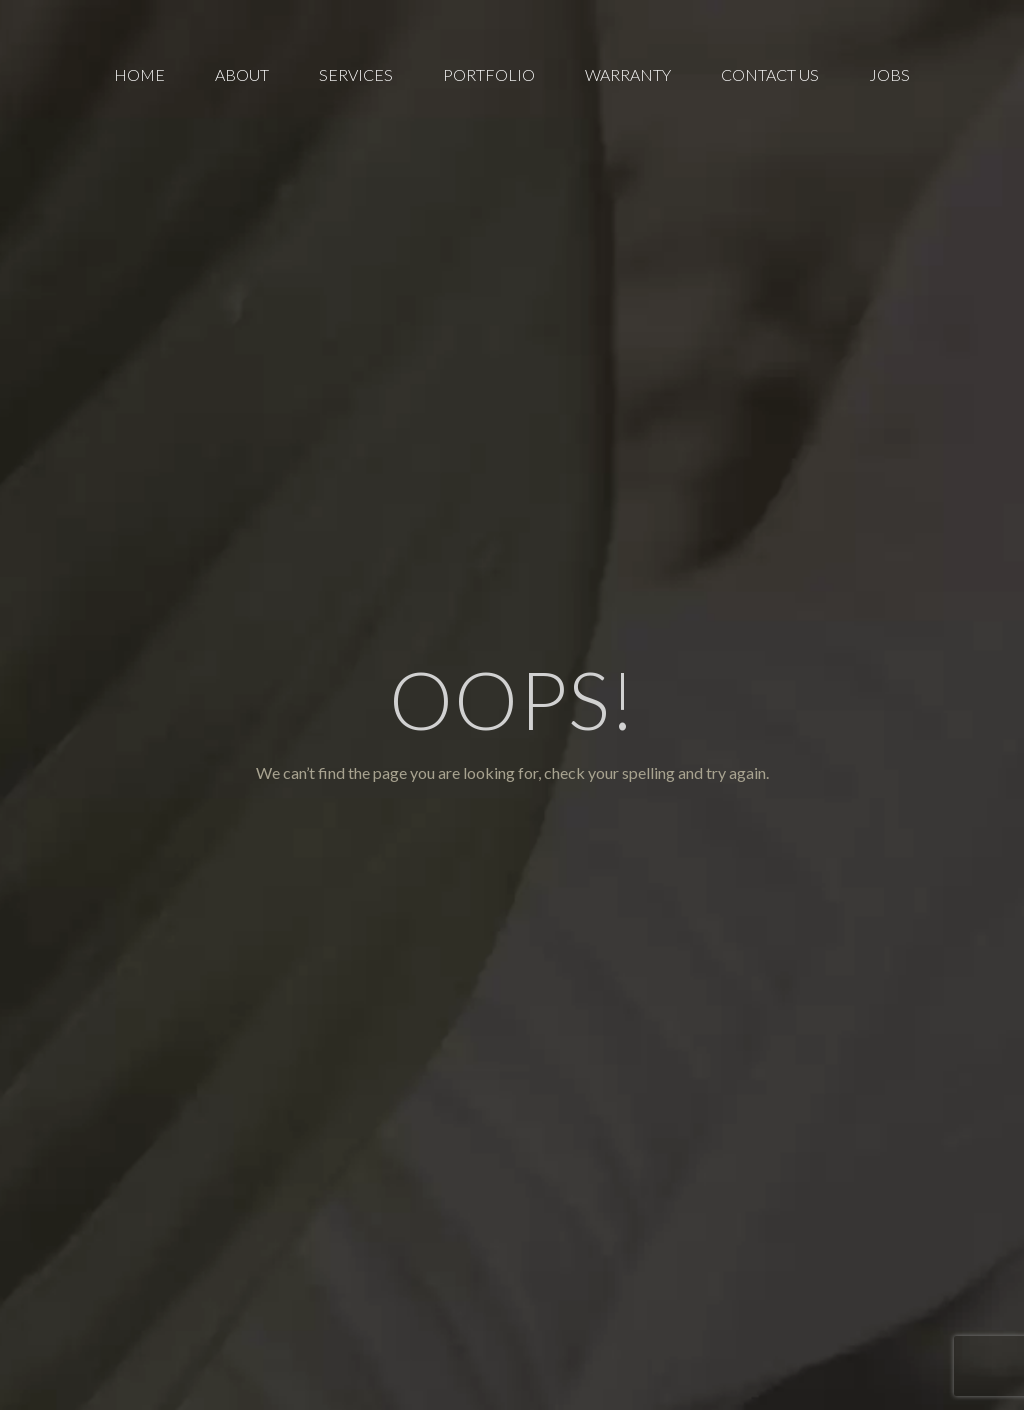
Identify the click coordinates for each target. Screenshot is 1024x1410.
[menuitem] (139, 75)
